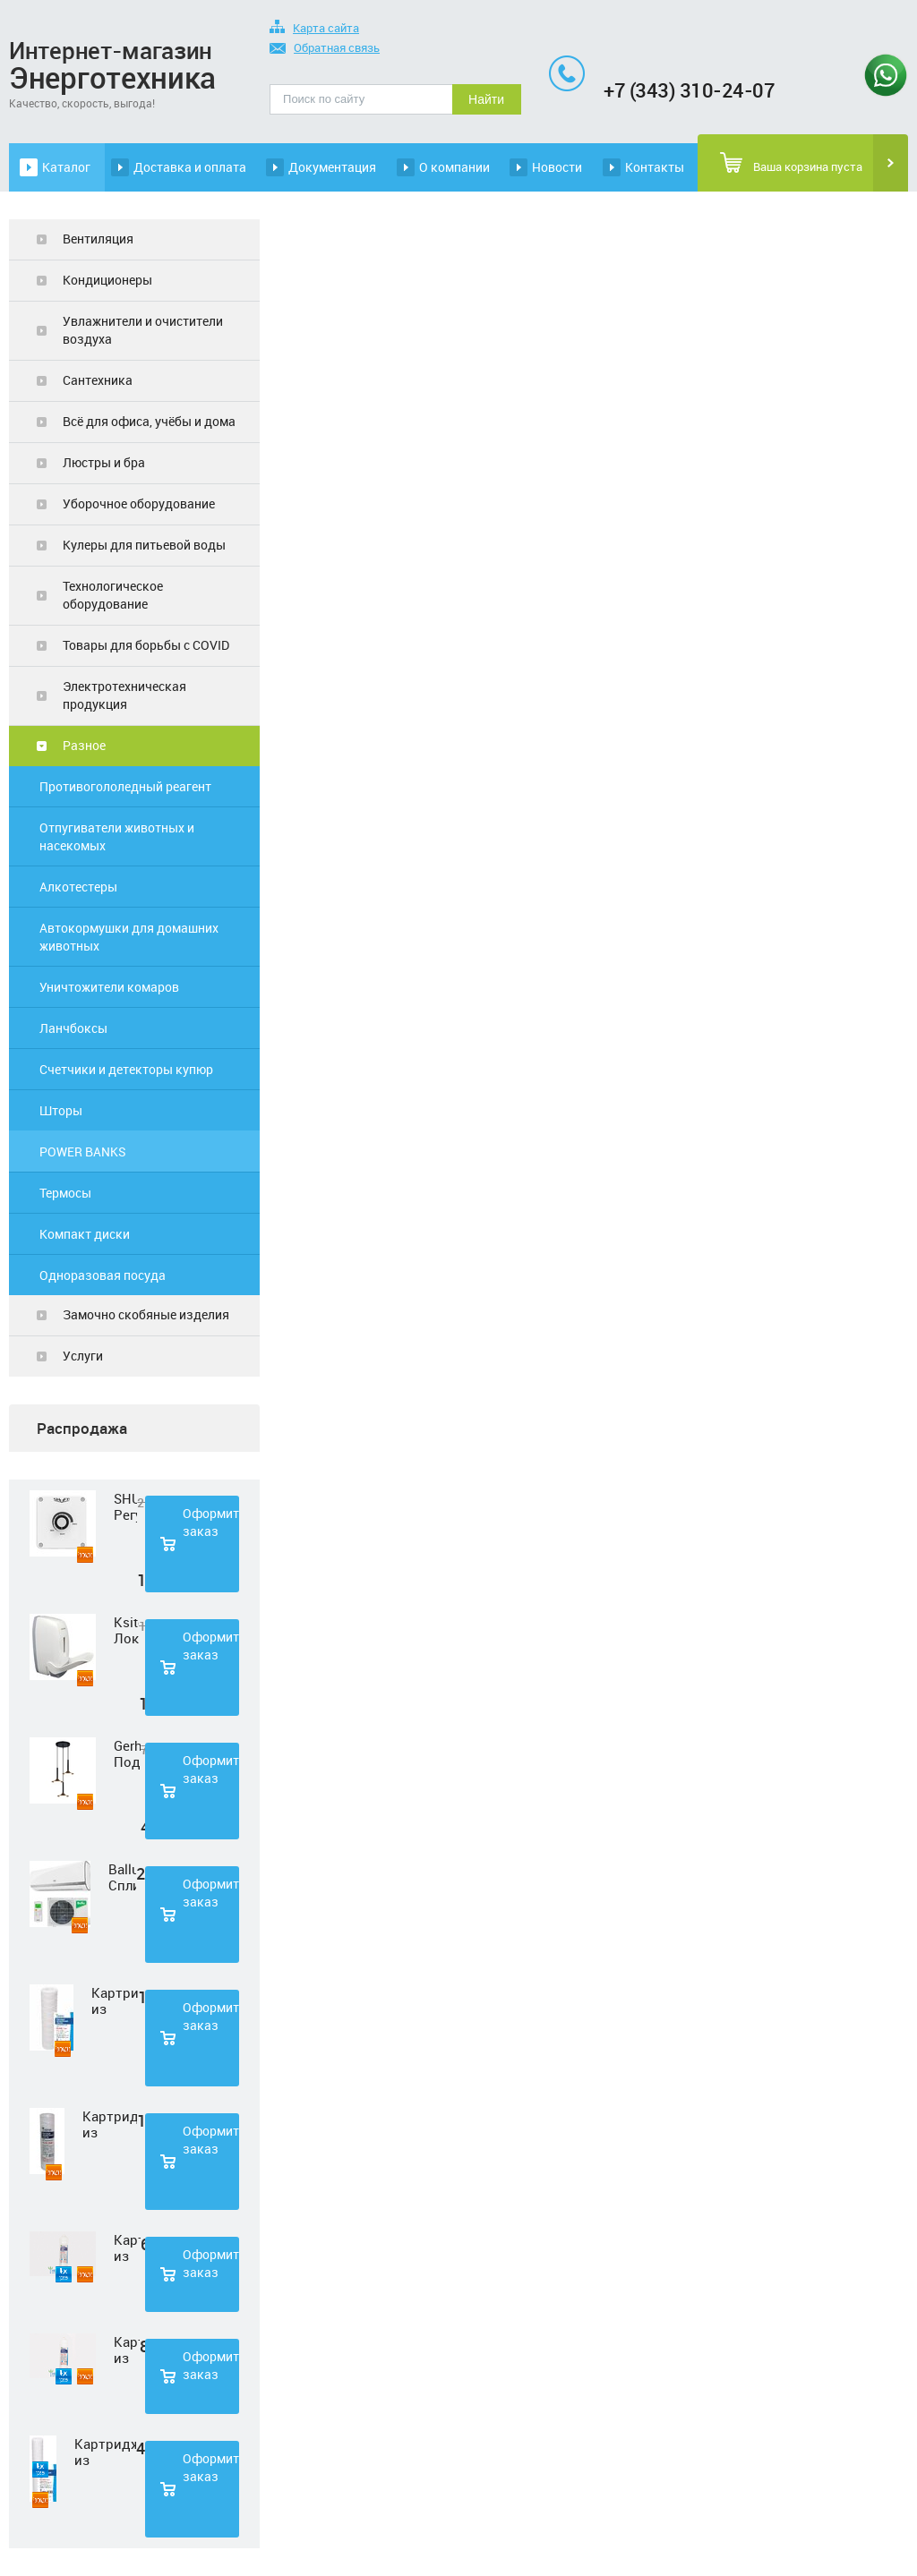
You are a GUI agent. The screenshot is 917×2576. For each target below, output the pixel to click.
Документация (332, 166)
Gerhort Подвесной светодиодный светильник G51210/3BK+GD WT (127, 1753)
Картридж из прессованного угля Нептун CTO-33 (127, 2349)
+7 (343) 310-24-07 (689, 90)
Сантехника (98, 379)
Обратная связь (325, 48)
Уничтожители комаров (109, 986)
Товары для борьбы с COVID (146, 644)
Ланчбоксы (73, 1027)
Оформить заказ (211, 1522)
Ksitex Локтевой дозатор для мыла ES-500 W (126, 1630)
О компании (454, 166)
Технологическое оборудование (113, 594)
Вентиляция (98, 238)
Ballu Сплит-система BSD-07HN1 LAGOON (122, 1877)
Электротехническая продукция (124, 695)
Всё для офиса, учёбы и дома (149, 421)
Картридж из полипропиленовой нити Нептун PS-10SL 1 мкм (114, 2000)
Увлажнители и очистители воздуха (143, 329)
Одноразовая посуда (102, 1275)
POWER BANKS (82, 1151)
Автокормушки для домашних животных (129, 936)
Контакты (654, 166)
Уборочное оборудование (139, 503)
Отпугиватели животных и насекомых (116, 836)
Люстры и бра (104, 462)
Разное (84, 745)
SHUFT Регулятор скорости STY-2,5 (125, 1506)
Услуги (83, 1355)
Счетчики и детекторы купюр (126, 1069)
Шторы (60, 1110)
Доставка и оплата (189, 166)
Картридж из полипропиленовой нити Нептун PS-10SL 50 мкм (109, 2124)
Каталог (66, 166)
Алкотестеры (78, 886)
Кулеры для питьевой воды (144, 544)
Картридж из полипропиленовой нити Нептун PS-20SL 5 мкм (105, 2451)
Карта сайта (314, 29)
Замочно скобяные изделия (146, 1314)
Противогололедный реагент (125, 786)
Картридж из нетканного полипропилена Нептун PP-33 (127, 2247)
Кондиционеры (107, 279)
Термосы (65, 1192)
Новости (557, 166)
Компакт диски (84, 1233)
